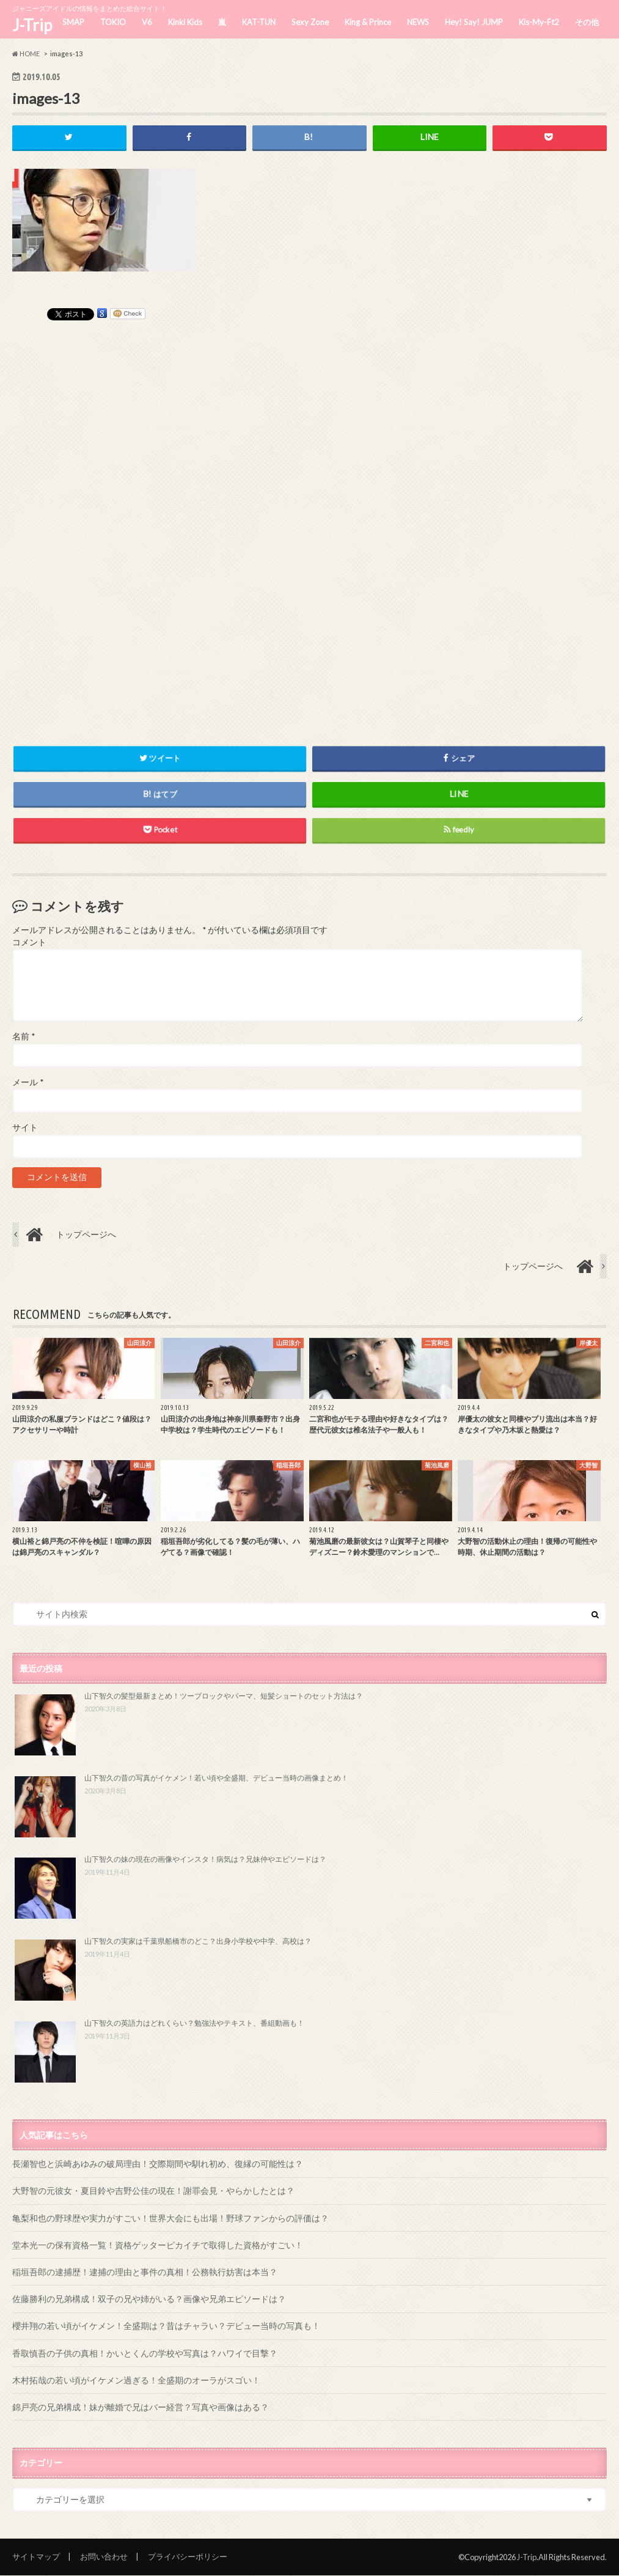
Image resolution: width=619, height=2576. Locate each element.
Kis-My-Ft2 (539, 22)
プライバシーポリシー (187, 2556)
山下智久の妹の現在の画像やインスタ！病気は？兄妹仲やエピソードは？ (205, 1859)
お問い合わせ (104, 2556)
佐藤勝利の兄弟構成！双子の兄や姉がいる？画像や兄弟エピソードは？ (149, 2299)
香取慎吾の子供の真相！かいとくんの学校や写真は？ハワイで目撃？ (144, 2353)
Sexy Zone (310, 22)
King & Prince (368, 22)
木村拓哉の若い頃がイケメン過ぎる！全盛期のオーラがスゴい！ (136, 2380)
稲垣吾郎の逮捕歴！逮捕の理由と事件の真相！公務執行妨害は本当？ (144, 2272)
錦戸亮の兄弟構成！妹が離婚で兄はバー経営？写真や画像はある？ (140, 2407)
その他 (587, 22)
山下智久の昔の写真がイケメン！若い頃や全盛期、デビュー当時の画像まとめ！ (216, 1777)
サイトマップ (36, 2556)
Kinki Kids (185, 22)
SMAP (73, 22)
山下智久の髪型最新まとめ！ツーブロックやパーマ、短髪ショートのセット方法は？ (223, 1695)
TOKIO (113, 22)
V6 (147, 22)
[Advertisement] (310, 518)
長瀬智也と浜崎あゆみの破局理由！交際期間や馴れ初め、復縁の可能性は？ (157, 2163)
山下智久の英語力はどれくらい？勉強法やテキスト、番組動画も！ (194, 2023)
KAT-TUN (259, 22)
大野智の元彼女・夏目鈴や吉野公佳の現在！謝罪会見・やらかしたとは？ (153, 2190)
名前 (23, 1037)
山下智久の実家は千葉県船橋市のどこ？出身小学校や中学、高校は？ (198, 1941)
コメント (29, 942)
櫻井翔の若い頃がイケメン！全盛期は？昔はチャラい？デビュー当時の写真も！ (166, 2325)
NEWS (418, 22)
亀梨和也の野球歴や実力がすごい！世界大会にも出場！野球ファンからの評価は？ (170, 2218)
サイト (25, 1127)
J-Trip (32, 25)
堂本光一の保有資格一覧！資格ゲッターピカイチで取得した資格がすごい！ (157, 2245)
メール (27, 1082)
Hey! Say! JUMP (474, 22)
